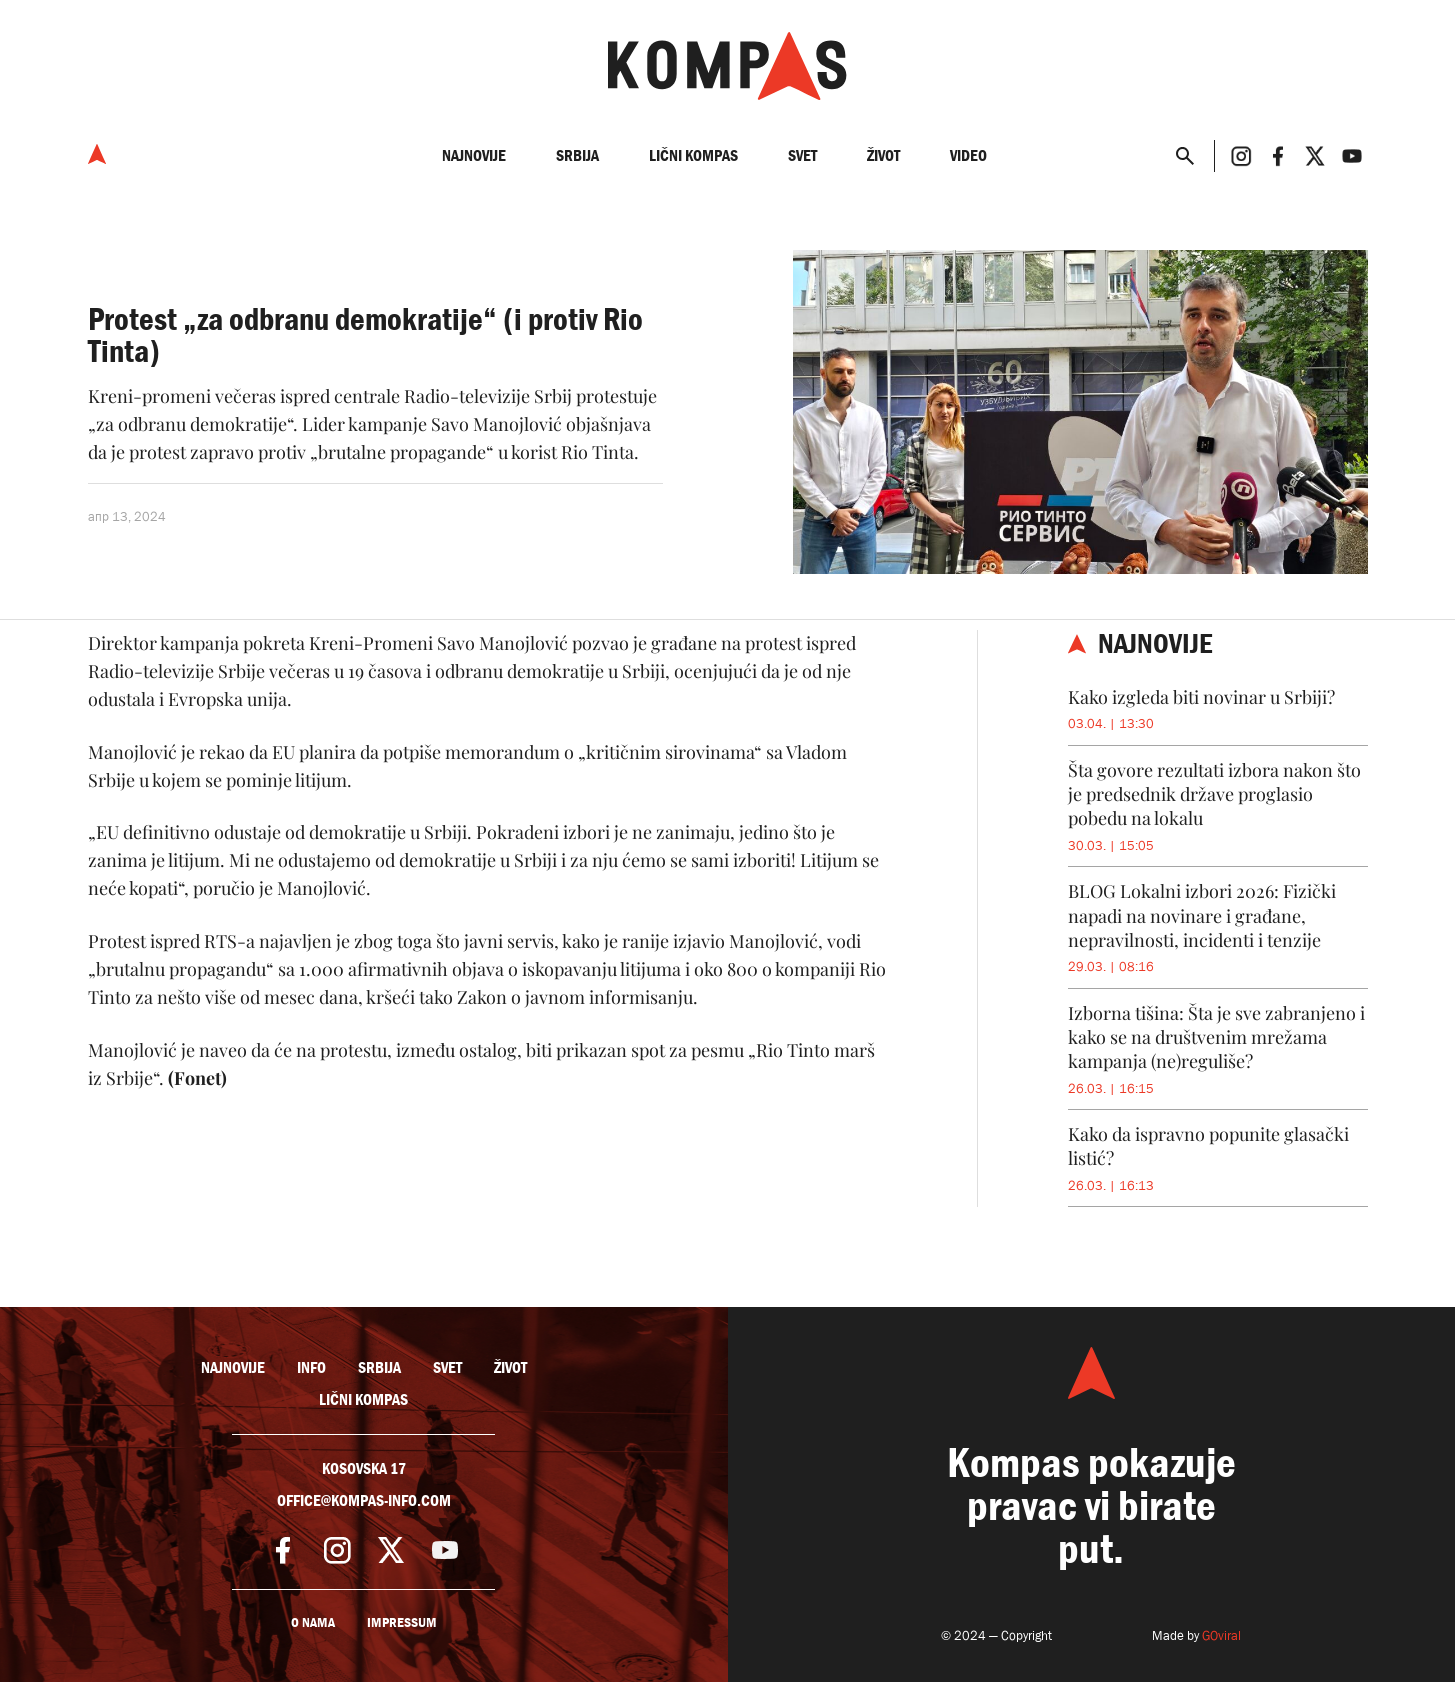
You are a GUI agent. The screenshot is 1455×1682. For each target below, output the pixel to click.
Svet (802, 155)
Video (968, 155)
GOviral (1221, 1635)
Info (311, 1368)
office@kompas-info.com (364, 1501)
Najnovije (474, 155)
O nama (313, 1622)
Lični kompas (693, 155)
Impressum (402, 1622)
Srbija (577, 155)
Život (883, 155)
